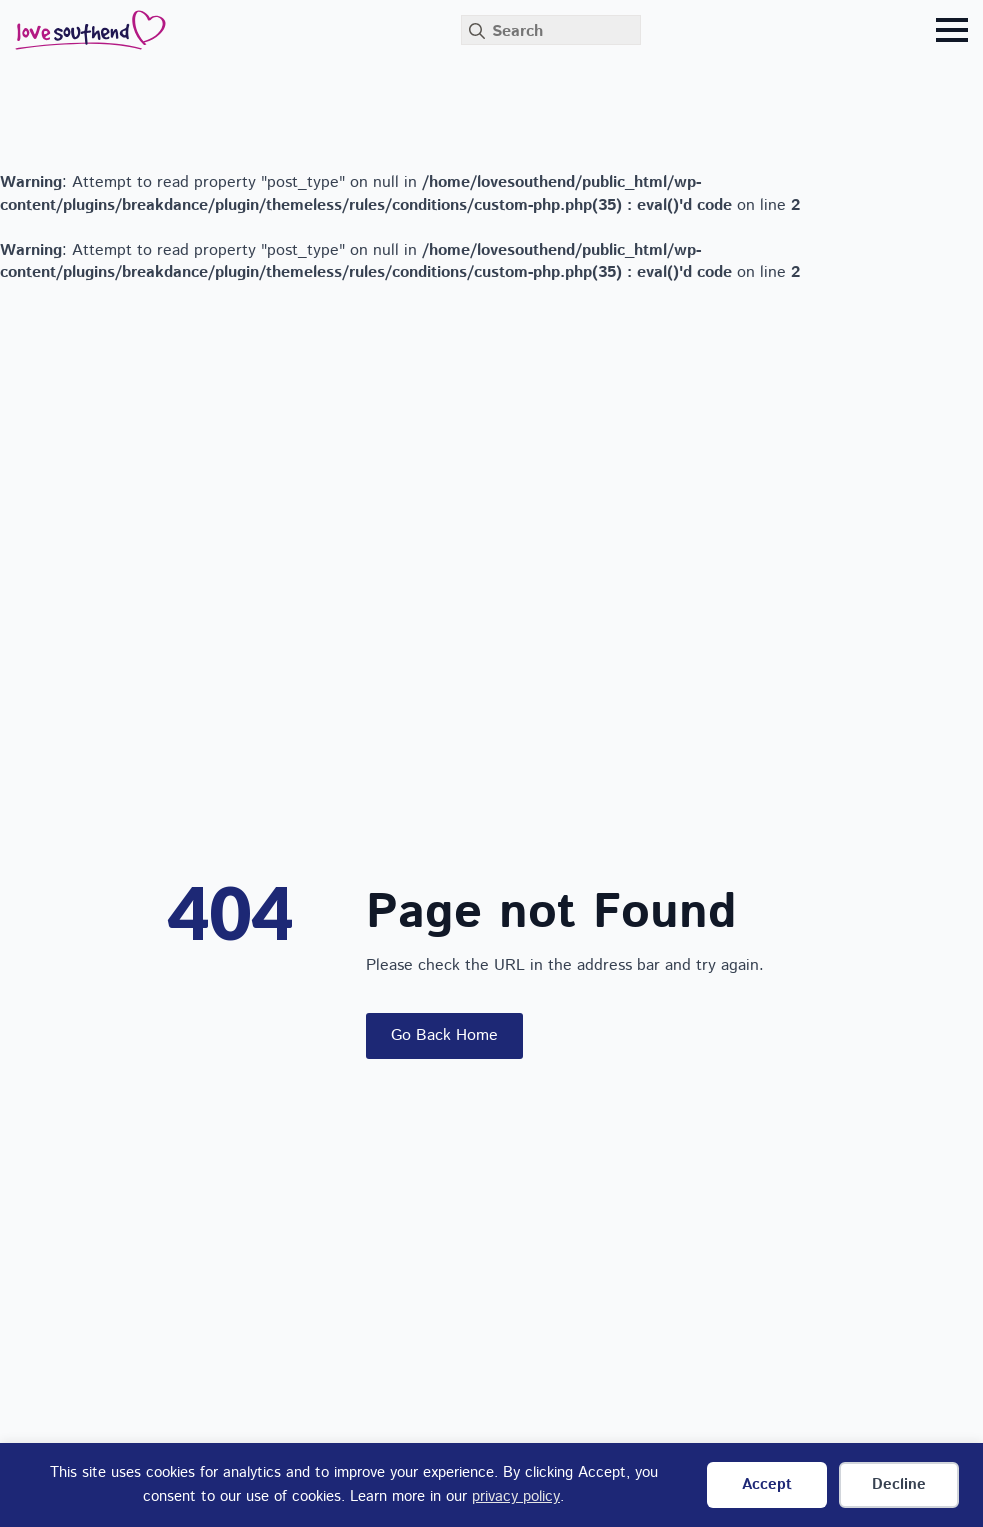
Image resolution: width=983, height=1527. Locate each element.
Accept (767, 1484)
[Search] (477, 31)
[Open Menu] (952, 30)
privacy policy (516, 1496)
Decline (899, 1484)
